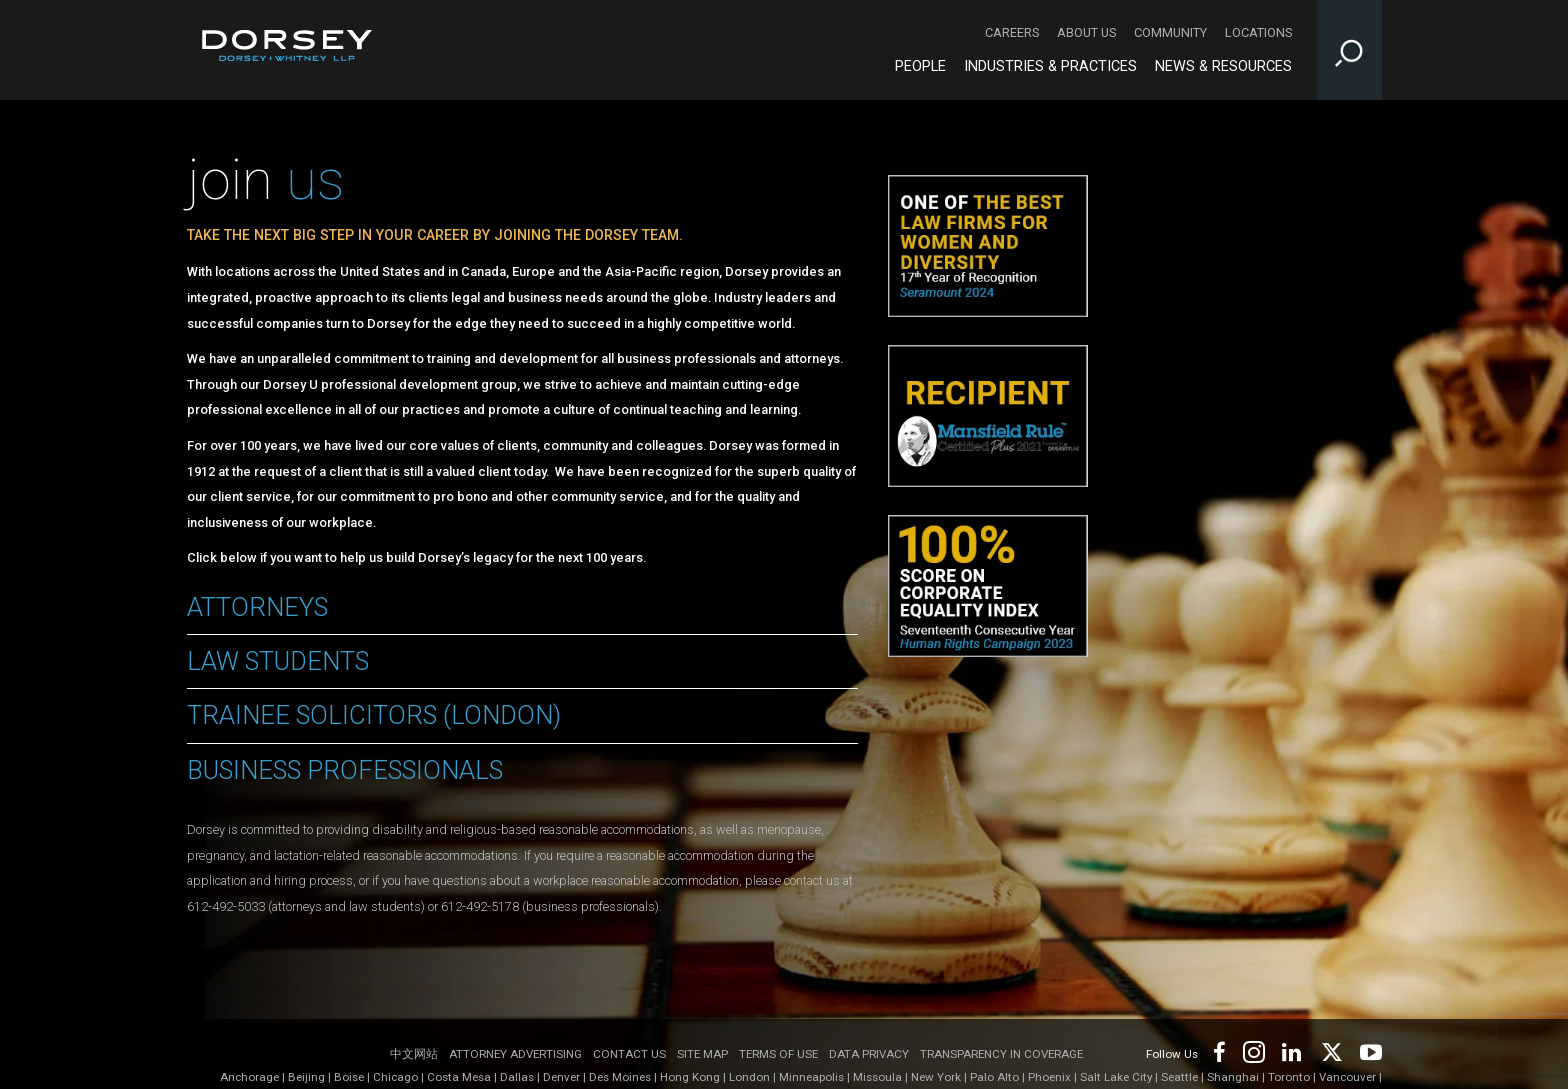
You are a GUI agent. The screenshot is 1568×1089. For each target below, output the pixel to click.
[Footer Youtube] (1367, 1050)
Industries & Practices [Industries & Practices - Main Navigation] (1050, 66)
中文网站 (414, 1054)
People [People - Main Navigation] (920, 66)
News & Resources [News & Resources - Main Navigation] (1223, 66)
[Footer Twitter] (1331, 1050)
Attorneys (257, 607)
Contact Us (629, 1054)
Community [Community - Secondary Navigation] (1170, 32)
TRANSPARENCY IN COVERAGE (1001, 1054)
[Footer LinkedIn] (1292, 1050)
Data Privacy (869, 1054)
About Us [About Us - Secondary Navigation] (1086, 32)
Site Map (702, 1054)
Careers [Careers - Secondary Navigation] (1012, 32)
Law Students (278, 661)
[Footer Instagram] (1253, 1050)
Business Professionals (345, 770)
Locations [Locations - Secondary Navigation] (1258, 32)
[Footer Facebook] (1218, 1050)
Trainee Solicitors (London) (374, 715)
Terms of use (778, 1054)
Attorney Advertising (515, 1054)
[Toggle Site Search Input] (1349, 50)
